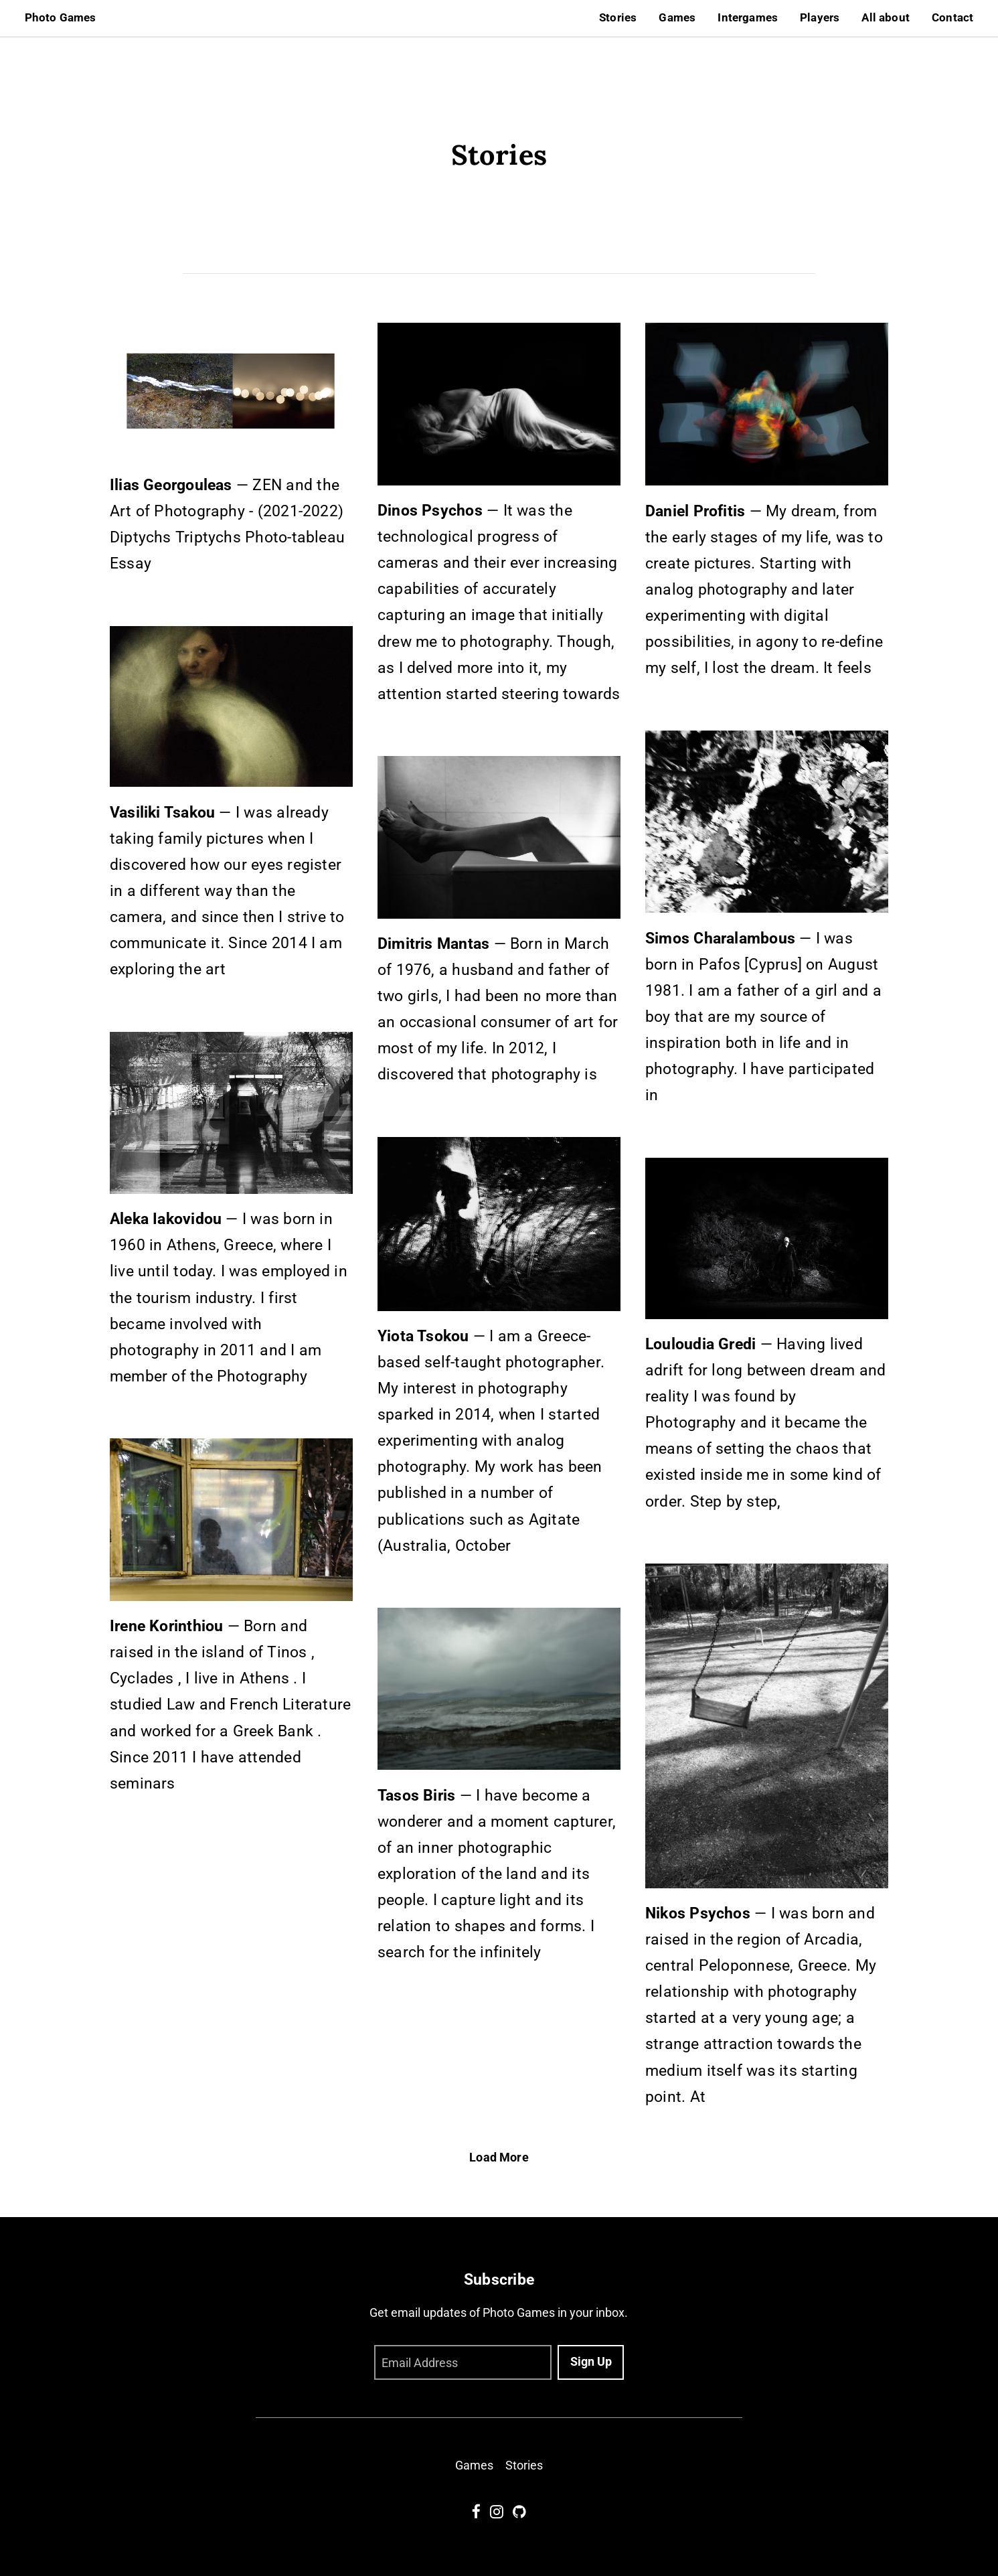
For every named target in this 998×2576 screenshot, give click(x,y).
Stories (618, 17)
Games (677, 17)
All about (885, 17)
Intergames (748, 17)
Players (819, 17)
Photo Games (60, 17)
